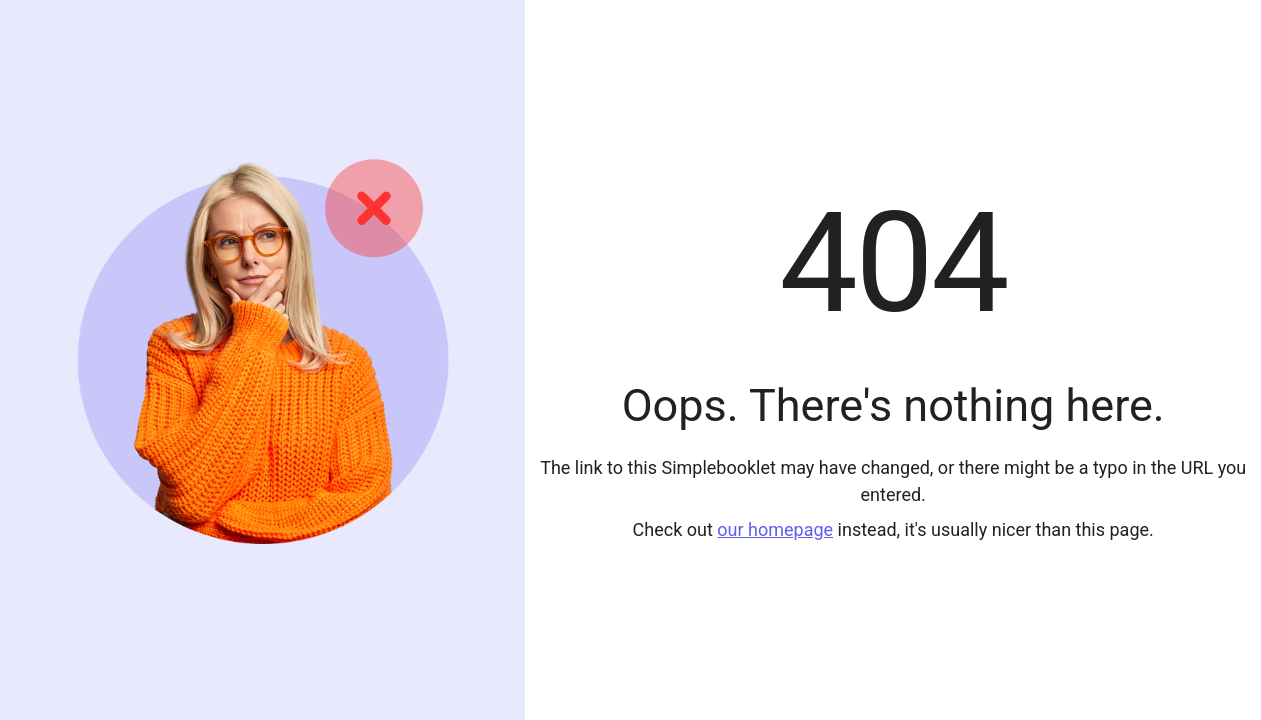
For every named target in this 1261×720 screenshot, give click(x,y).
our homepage (775, 529)
